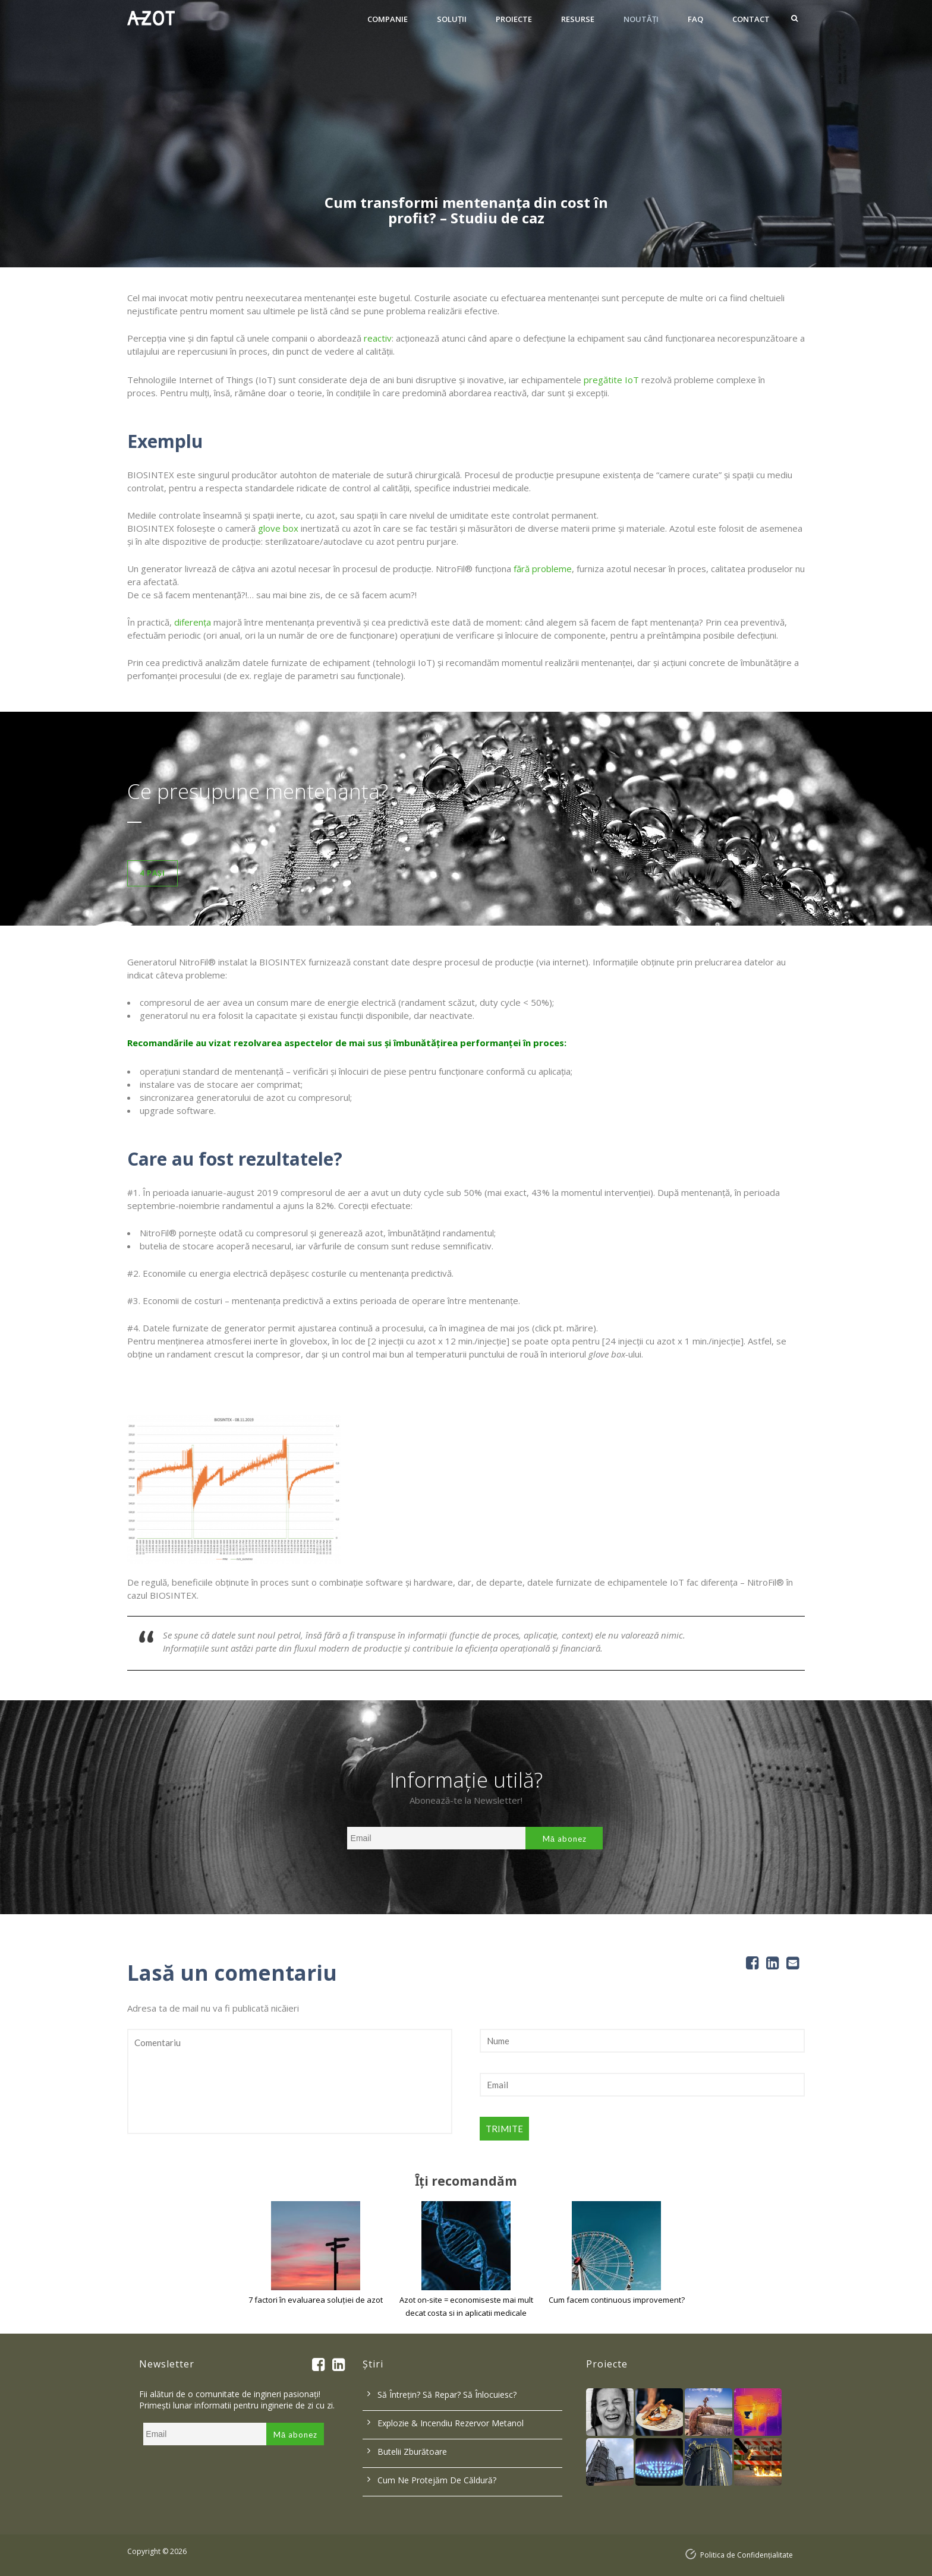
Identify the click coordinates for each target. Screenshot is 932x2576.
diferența (192, 622)
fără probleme (543, 568)
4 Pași (152, 873)
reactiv (378, 338)
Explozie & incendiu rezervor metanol (450, 2423)
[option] (466, 133)
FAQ (695, 19)
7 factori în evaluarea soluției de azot (315, 2299)
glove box (278, 528)
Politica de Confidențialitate (746, 2555)
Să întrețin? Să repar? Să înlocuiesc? (447, 2394)
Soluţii (452, 19)
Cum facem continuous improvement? (617, 2299)
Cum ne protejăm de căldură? (436, 2480)
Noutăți (641, 19)
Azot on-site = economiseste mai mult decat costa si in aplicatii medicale (466, 2306)
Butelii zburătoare (412, 2451)
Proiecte (514, 19)
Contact (751, 19)
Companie (387, 19)
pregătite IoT (611, 380)
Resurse (577, 19)
